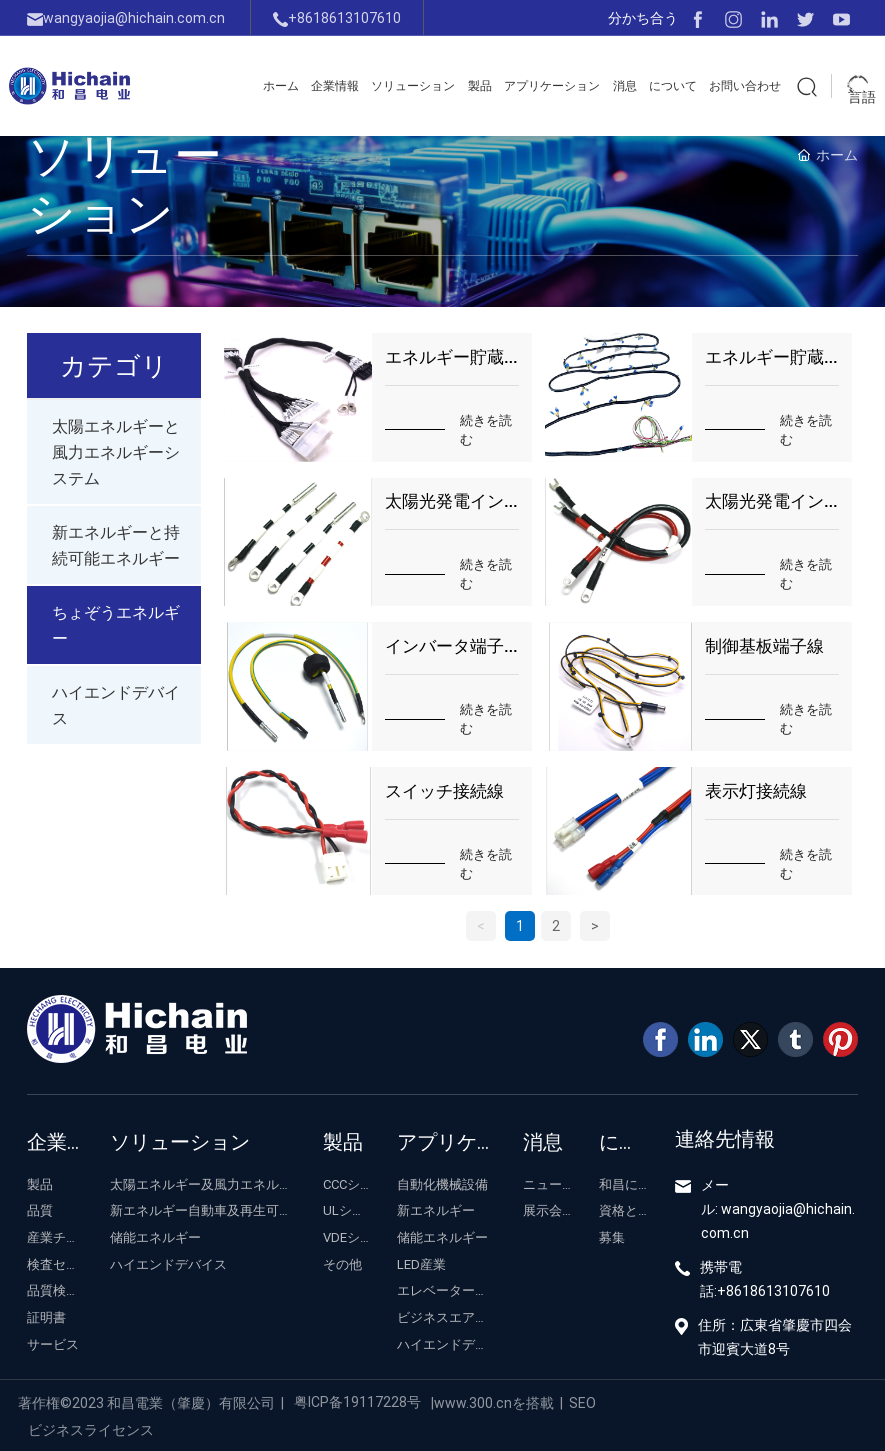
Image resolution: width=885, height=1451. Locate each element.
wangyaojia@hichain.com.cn (126, 17)
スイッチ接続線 (444, 790)
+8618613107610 (337, 17)
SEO (582, 1402)
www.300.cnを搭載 (494, 1402)
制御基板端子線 (764, 645)
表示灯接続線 (756, 790)
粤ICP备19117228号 (357, 1401)
